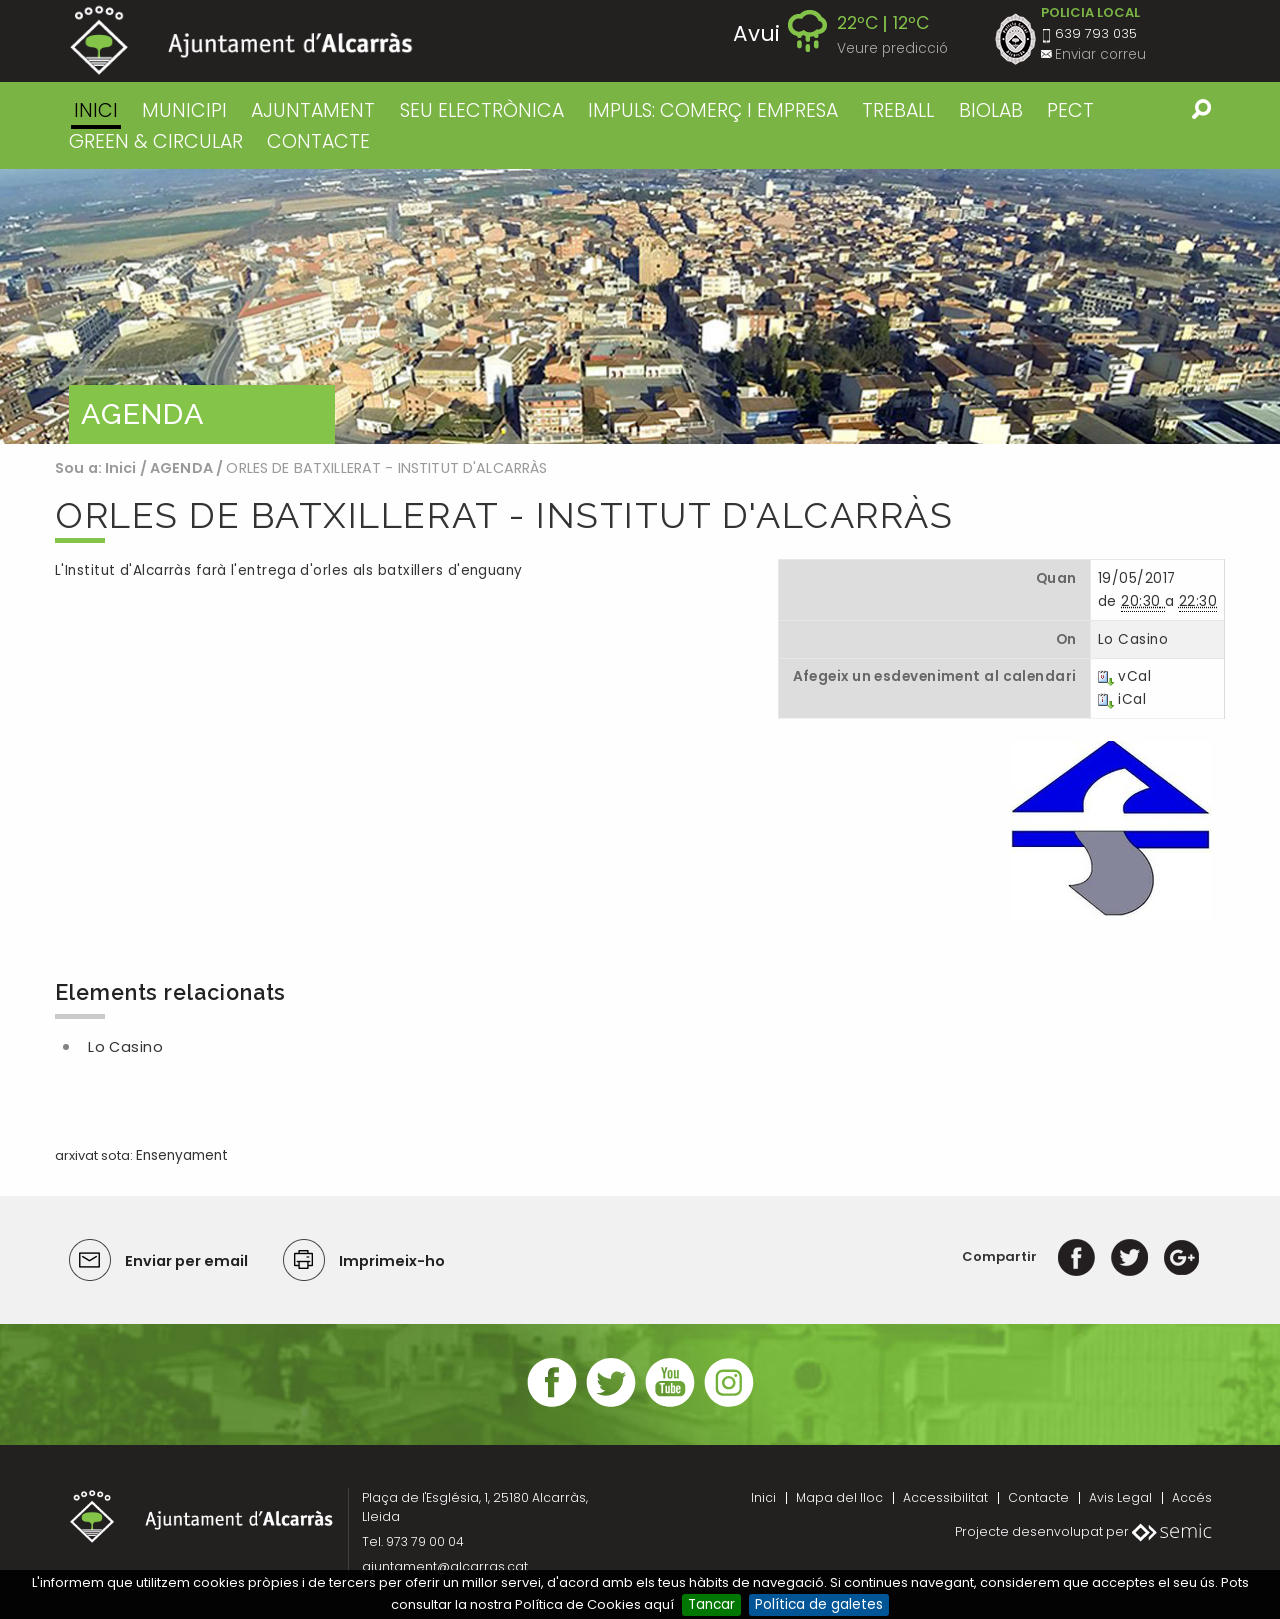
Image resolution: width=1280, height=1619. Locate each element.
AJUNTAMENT (313, 110)
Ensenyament (182, 1155)
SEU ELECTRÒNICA (482, 110)
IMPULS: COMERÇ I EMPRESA (713, 110)
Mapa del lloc (839, 1497)
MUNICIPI (184, 110)
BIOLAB (991, 110)
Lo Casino (125, 1047)
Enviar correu (1100, 54)
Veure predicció (892, 48)
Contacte (1038, 1497)
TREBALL (898, 110)
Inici (96, 110)
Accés (1192, 1497)
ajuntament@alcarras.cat (445, 1566)
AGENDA (181, 468)
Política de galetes (819, 1604)
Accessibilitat (945, 1497)
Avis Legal (1120, 1497)
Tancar (711, 1604)
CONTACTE (318, 141)
